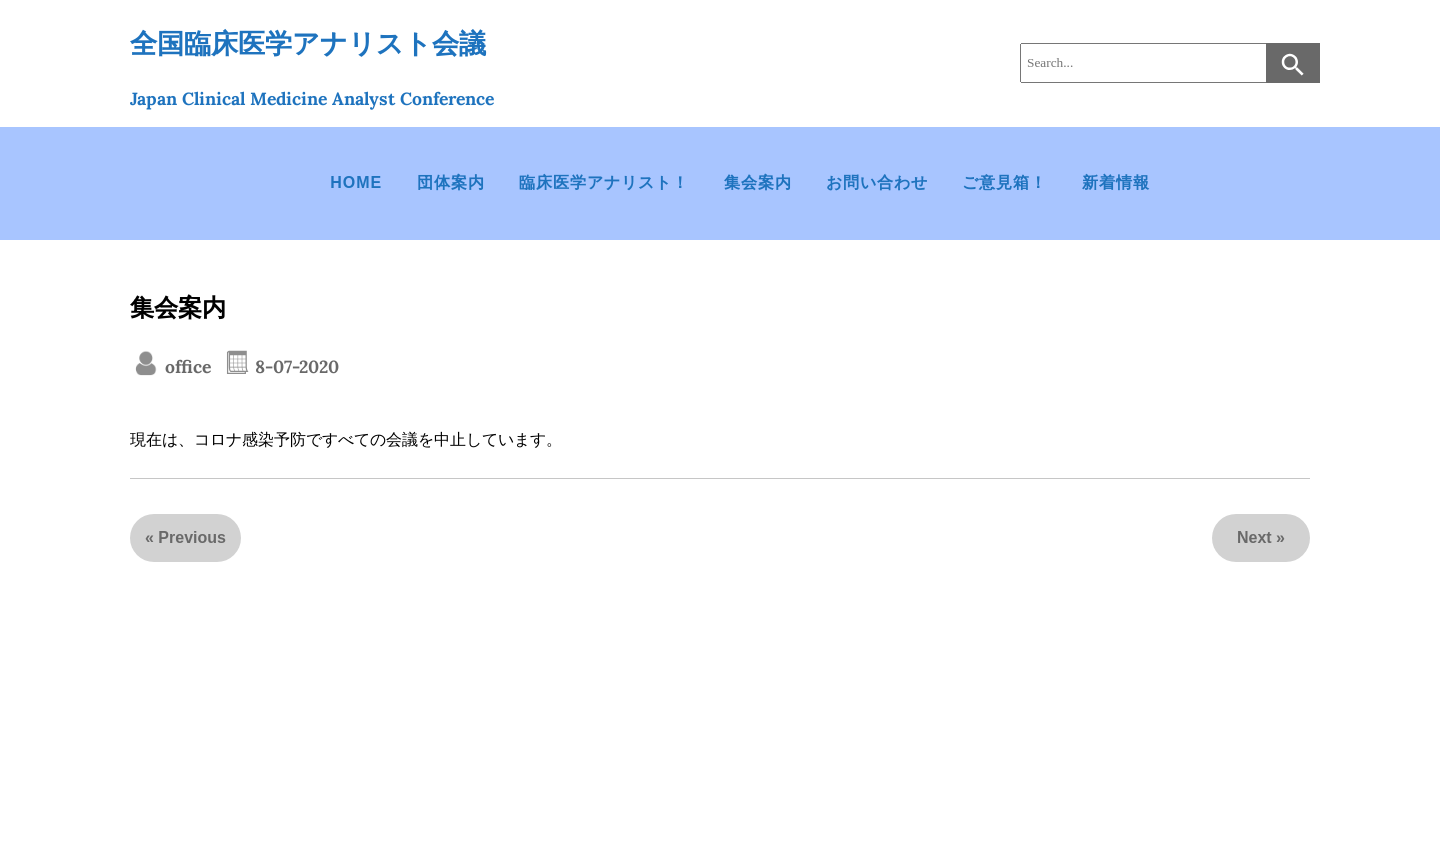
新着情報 (1116, 182)
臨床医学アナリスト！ (604, 182)
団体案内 (451, 182)
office (185, 366)
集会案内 (758, 182)
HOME (356, 182)
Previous (192, 537)
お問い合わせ (877, 182)
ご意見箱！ (1004, 182)
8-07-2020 (294, 366)
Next (1254, 537)
